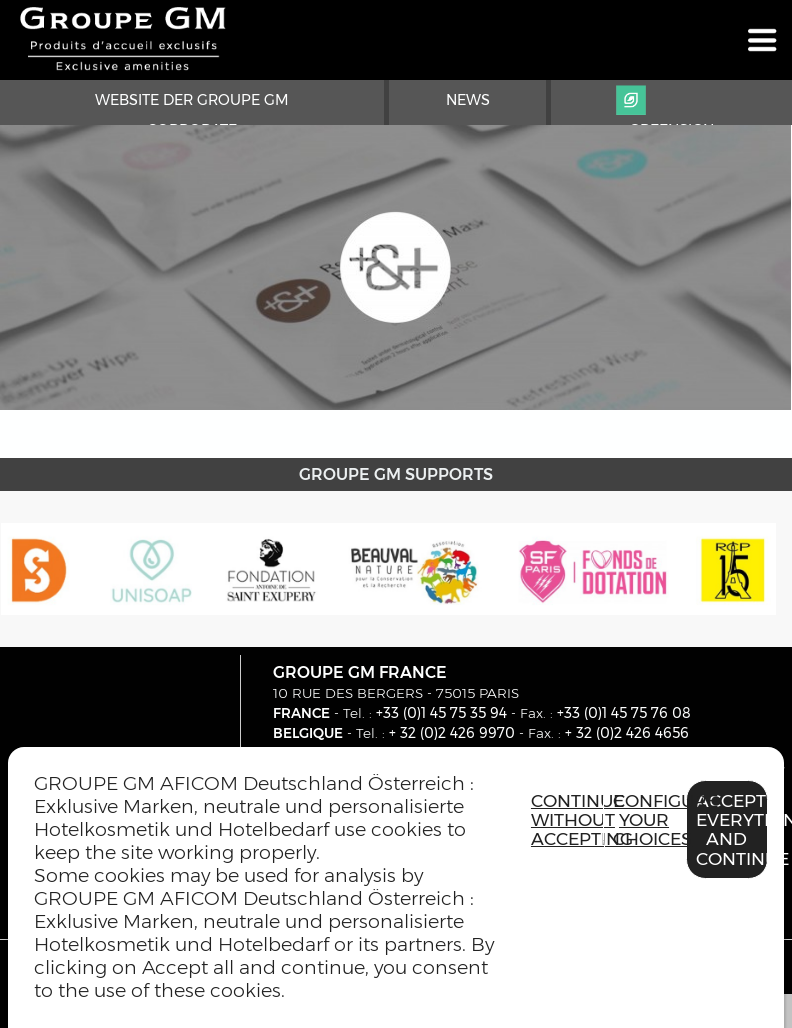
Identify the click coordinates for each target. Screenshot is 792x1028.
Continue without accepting (567, 820)
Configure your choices (649, 820)
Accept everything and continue (732, 829)
